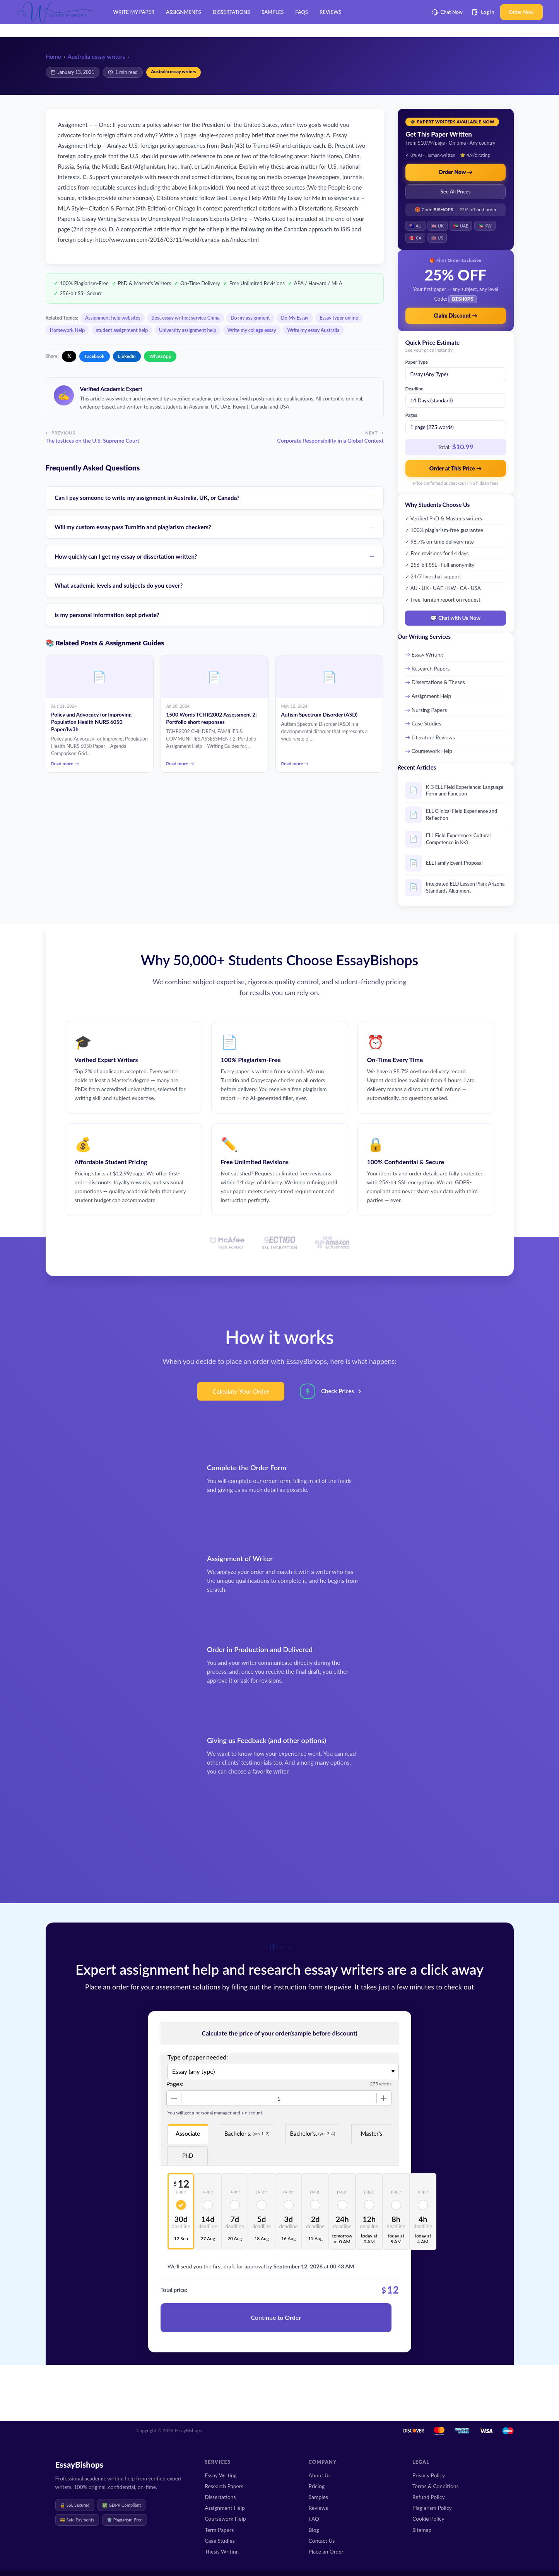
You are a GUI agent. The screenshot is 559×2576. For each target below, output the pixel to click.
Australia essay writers (96, 56)
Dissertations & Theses (438, 681)
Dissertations (231, 12)
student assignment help (122, 330)
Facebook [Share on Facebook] (94, 356)
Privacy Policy (428, 2475)
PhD (187, 2154)
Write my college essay (251, 330)
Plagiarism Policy (432, 2507)
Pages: (175, 2083)
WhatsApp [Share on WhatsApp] (160, 356)
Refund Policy (428, 2497)
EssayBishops (79, 2464)
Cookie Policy (428, 2518)
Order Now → (456, 172)
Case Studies (426, 722)
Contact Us (322, 2540)
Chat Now (447, 12)
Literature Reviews (433, 736)
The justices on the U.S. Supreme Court (93, 440)
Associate (188, 2132)
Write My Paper (134, 12)
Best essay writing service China (185, 318)
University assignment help (187, 330)
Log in (483, 12)
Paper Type (416, 361)
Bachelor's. (247, 2132)
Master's (371, 2132)
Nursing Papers (429, 709)
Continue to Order (276, 2316)
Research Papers (431, 667)
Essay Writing (427, 653)
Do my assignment (250, 318)
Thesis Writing (222, 2551)
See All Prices (456, 191)
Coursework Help (432, 750)
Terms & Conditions (435, 2486)
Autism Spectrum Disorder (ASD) (319, 715)
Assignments (183, 12)
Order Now (521, 12)
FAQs (301, 12)
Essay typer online (339, 318)
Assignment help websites (112, 318)
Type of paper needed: (198, 2056)
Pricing (317, 2486)
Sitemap (421, 2529)
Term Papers (219, 2529)
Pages (411, 414)
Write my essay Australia (313, 330)
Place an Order (326, 2551)
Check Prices (337, 1390)
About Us (320, 2475)
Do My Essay (294, 318)
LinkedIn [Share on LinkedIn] (127, 356)
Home (53, 56)
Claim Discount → (455, 314)
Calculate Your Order (240, 1390)
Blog (314, 2529)
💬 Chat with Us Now (455, 617)
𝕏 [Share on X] (69, 356)
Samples (273, 12)
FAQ (314, 2518)
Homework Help (67, 330)
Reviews (330, 12)
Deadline (414, 388)
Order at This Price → (455, 467)
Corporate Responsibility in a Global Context (330, 440)
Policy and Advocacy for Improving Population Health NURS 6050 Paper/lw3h (91, 722)
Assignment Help (431, 695)
